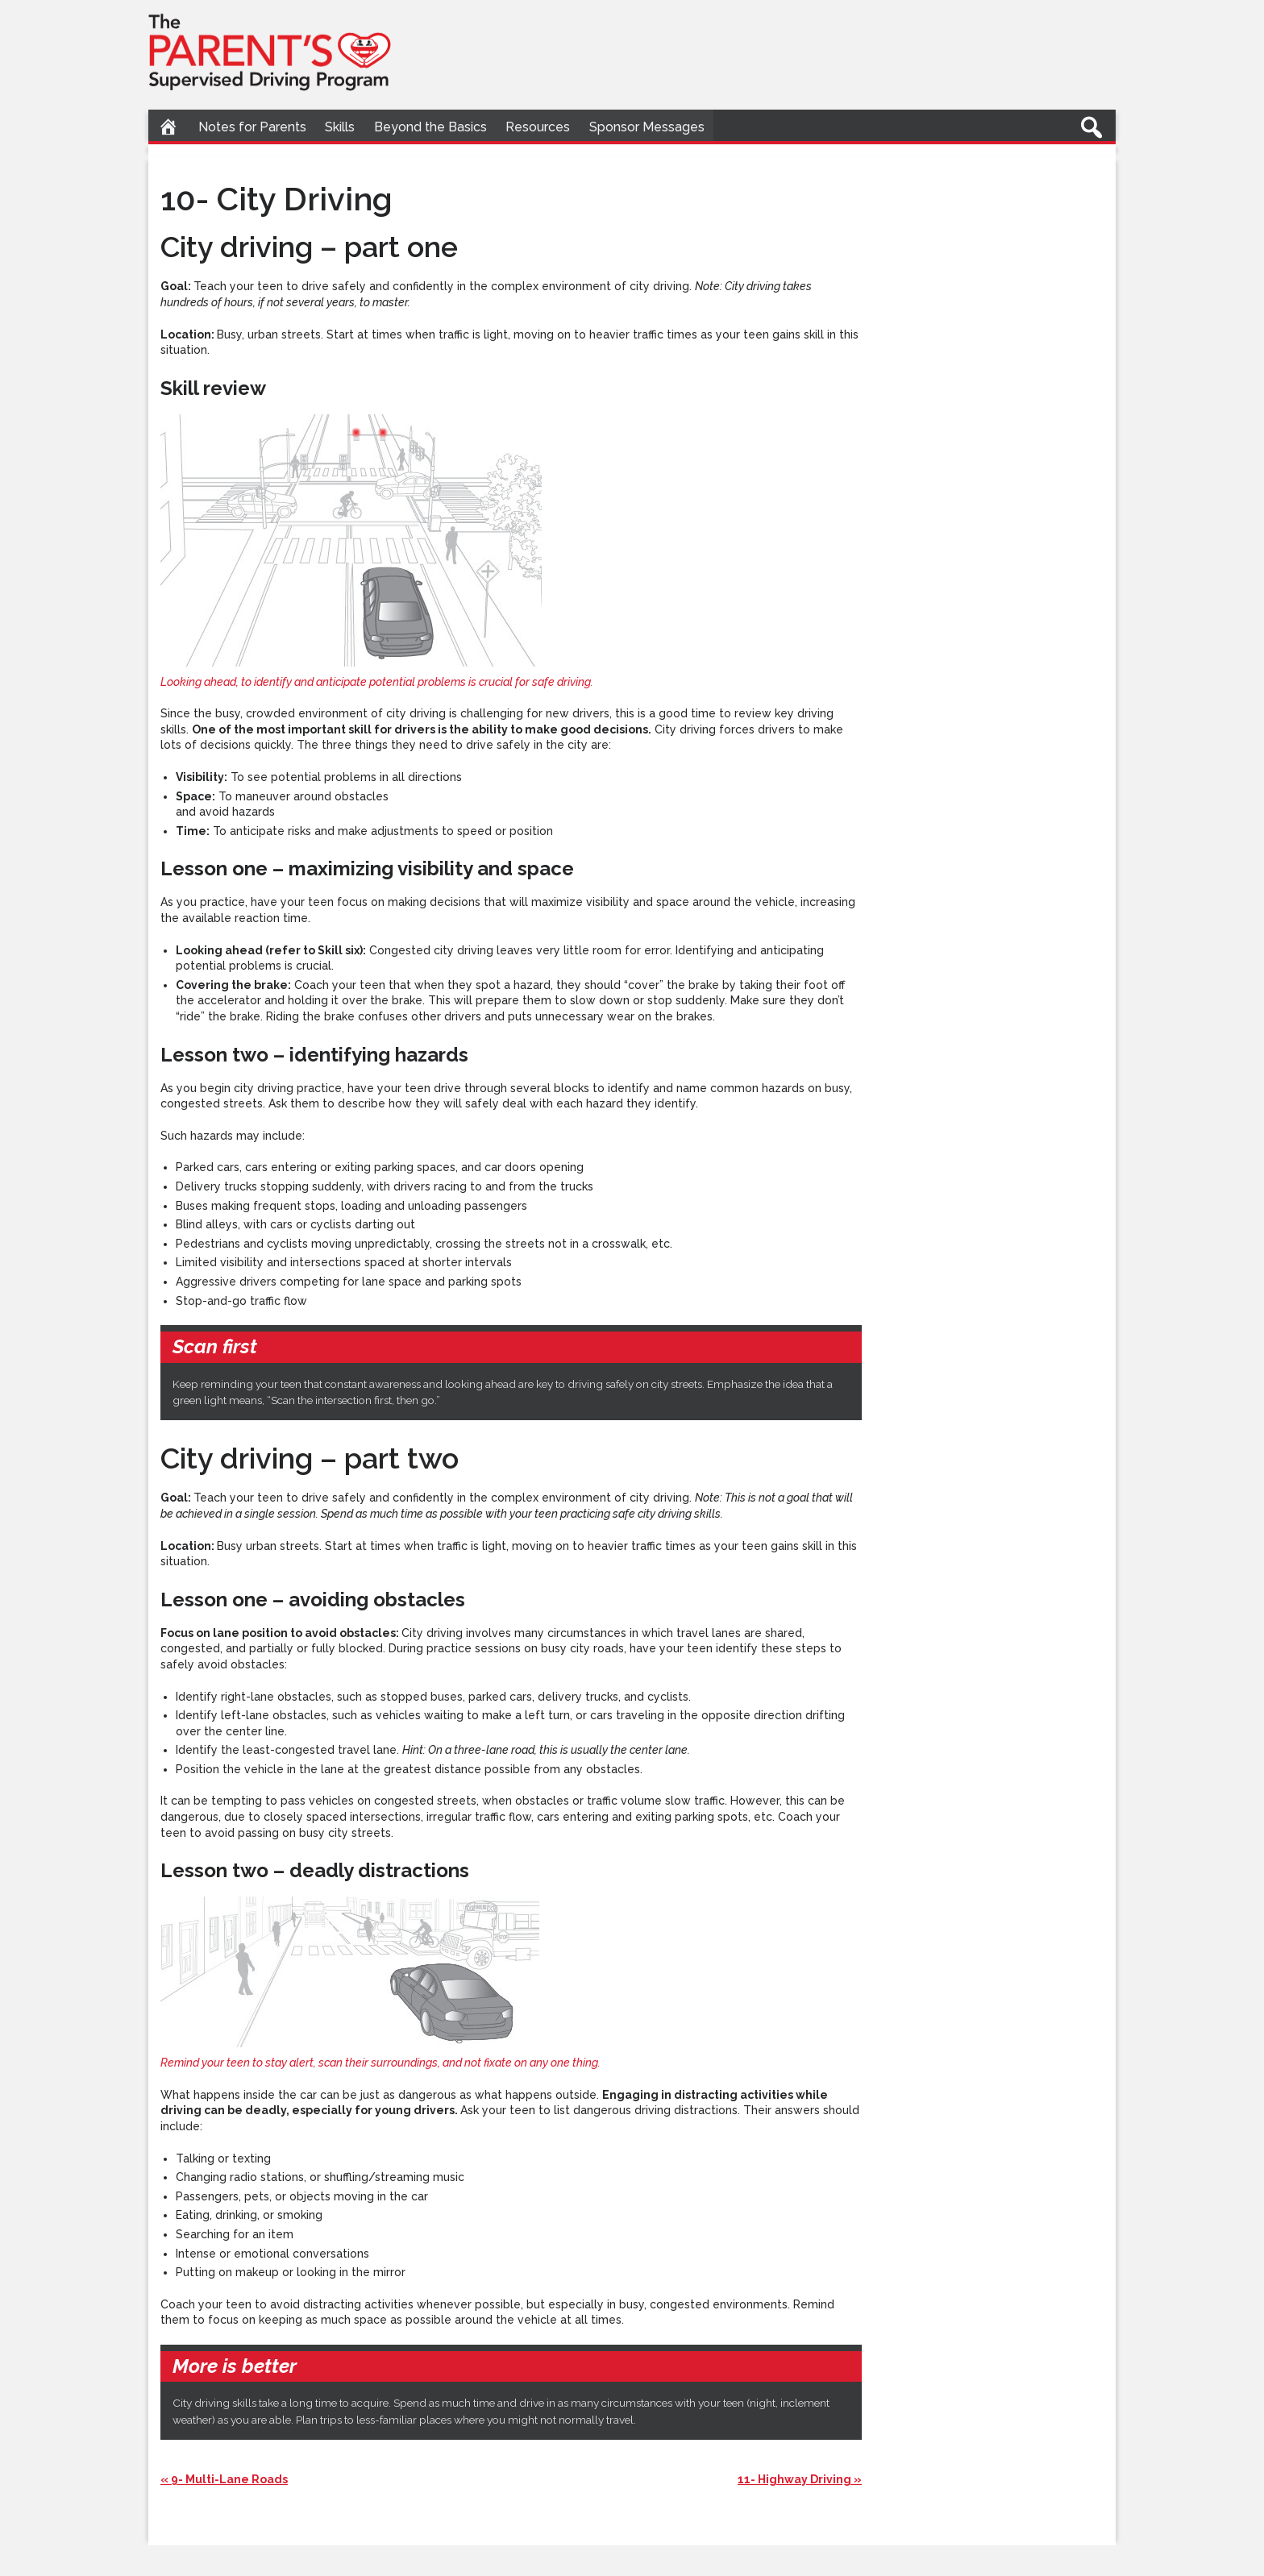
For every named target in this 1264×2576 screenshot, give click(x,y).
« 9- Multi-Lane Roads (224, 2478)
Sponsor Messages (648, 127)
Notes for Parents (252, 127)
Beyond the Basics (431, 127)
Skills (341, 127)
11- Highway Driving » (800, 2478)
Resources (539, 127)
